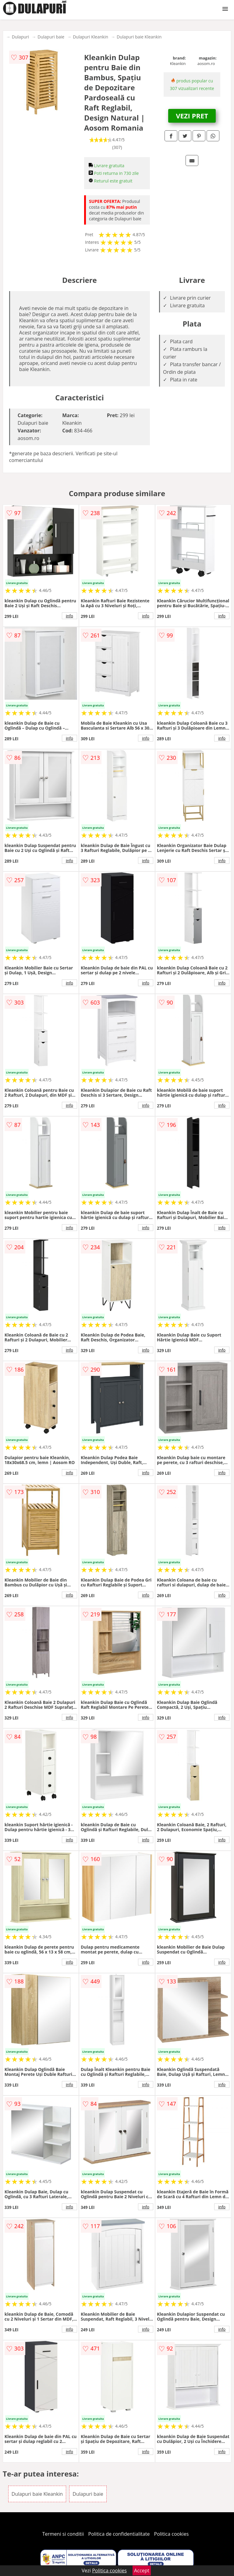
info (69, 616)
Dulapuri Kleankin (90, 37)
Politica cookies (171, 2534)
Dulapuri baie (50, 37)
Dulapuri (20, 37)
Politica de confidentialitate (119, 2534)
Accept (141, 2570)
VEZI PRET (192, 115)
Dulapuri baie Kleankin (139, 37)
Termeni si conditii (63, 2534)
